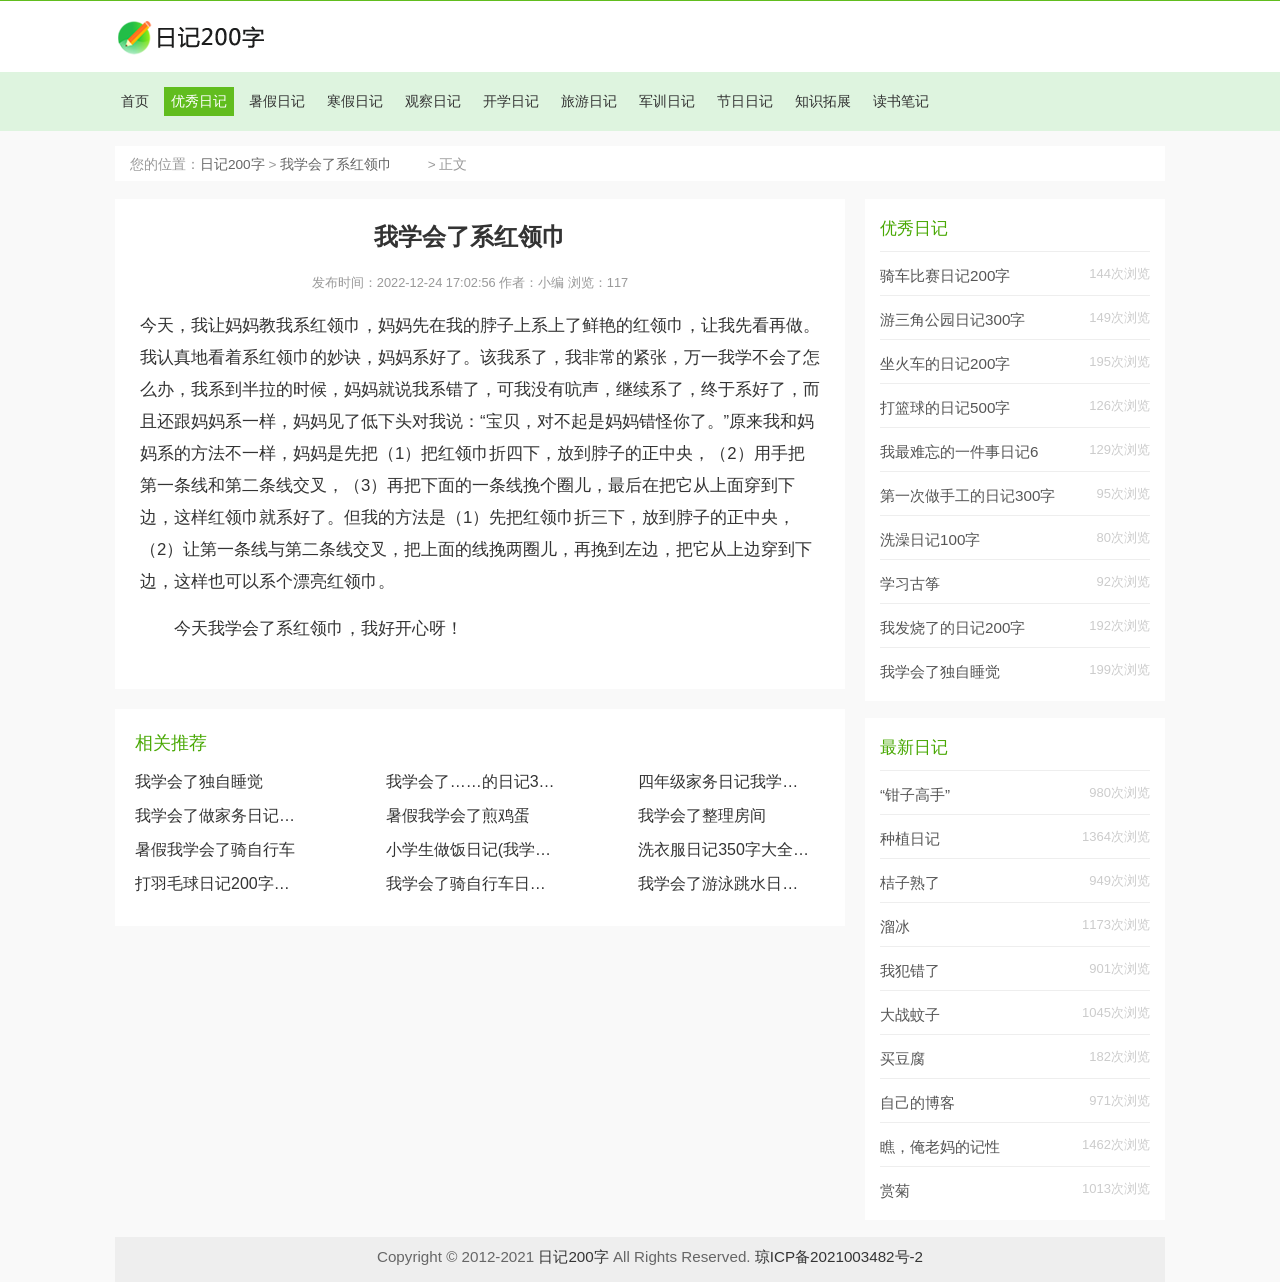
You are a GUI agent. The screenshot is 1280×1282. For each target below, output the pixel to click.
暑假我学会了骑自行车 (215, 849)
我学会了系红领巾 (352, 164)
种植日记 (910, 838)
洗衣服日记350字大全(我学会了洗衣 (724, 849)
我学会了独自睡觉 (199, 781)
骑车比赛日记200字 (945, 275)
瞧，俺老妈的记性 (940, 1146)
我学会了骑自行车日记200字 (471, 883)
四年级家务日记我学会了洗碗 (724, 781)
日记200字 (232, 164)
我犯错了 (910, 970)
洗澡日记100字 (930, 539)
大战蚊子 (910, 1014)
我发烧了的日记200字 (952, 627)
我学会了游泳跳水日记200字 (724, 883)
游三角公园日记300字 (952, 319)
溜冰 (895, 926)
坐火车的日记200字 (945, 363)
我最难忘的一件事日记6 (959, 451)
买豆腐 (902, 1058)
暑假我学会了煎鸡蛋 (458, 815)
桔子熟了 (910, 882)
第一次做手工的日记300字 (967, 495)
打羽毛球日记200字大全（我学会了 (219, 883)
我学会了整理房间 (702, 815)
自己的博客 (917, 1102)
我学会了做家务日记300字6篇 (219, 815)
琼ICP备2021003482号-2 (839, 1256)
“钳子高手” (915, 794)
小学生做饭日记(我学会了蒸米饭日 (471, 849)
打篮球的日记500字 (945, 407)
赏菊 (895, 1190)
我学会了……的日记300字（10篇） (471, 781)
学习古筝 (910, 583)
